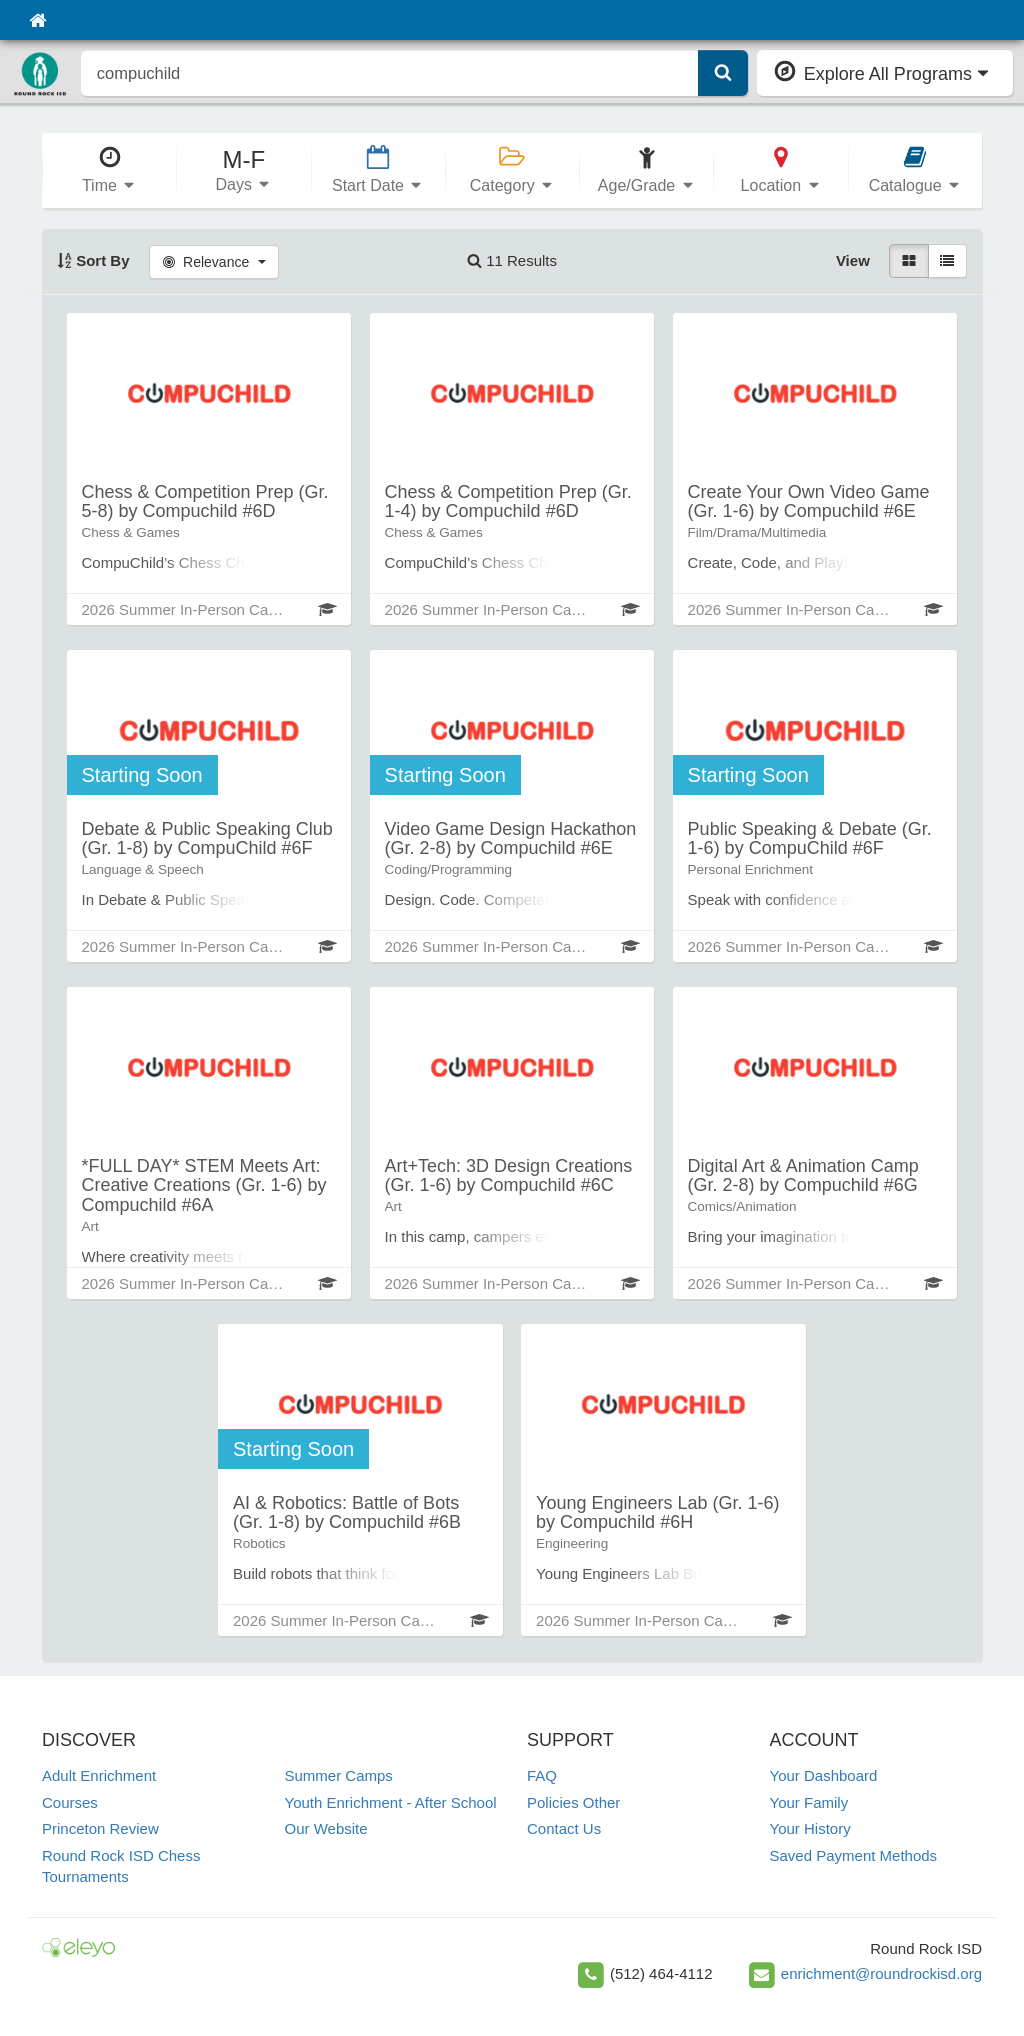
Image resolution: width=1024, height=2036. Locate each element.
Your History (810, 1828)
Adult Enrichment (99, 1775)
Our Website (326, 1828)
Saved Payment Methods (854, 1855)
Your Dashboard (824, 1775)
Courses (70, 1802)
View (853, 260)
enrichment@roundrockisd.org (881, 1973)
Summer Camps (339, 1775)
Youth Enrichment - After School (391, 1802)
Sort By (93, 260)
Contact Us (564, 1828)
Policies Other (573, 1802)
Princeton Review (100, 1828)
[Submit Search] (723, 73)
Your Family (809, 1802)
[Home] (37, 20)
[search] (390, 73)
